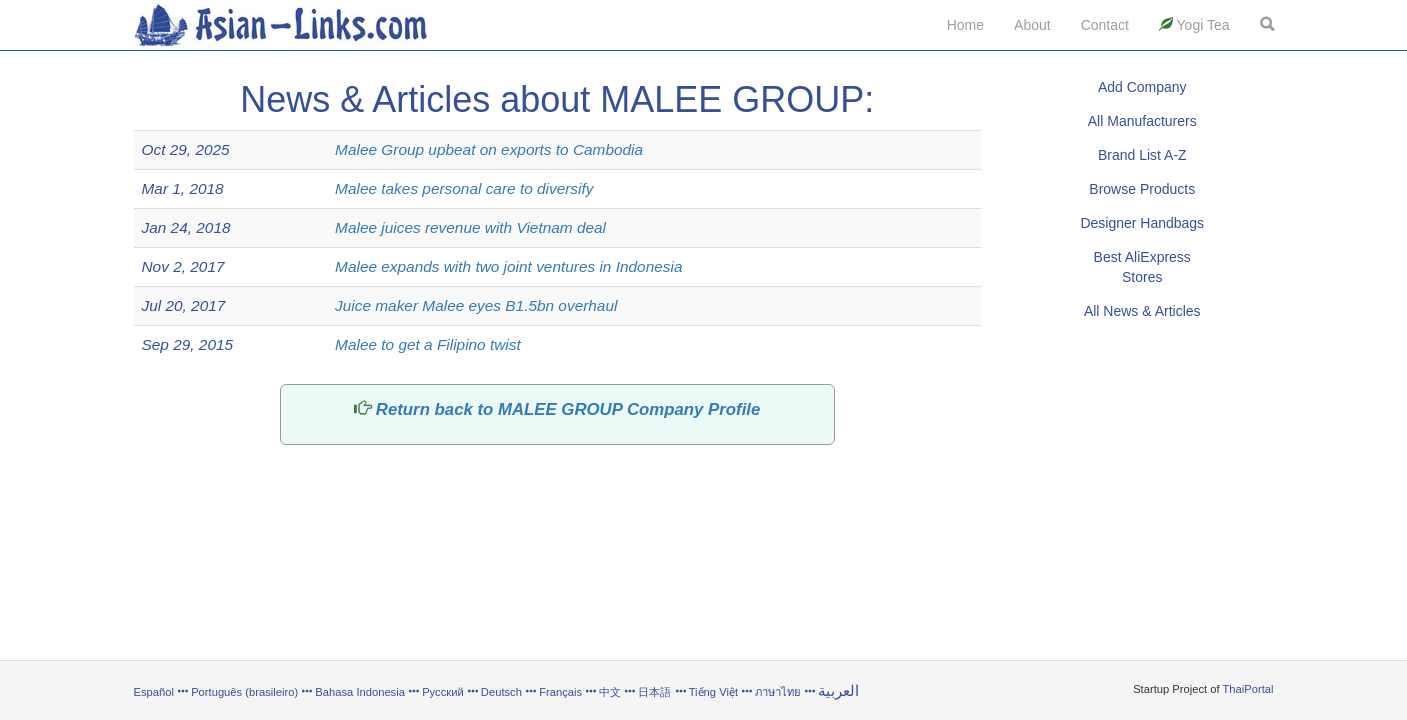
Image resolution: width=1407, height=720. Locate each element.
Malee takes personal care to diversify (464, 188)
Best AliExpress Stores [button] (1142, 267)
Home (965, 25)
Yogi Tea (1194, 25)
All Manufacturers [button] (1142, 121)
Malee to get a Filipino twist (428, 344)
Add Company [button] (1142, 87)
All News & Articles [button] (1142, 311)
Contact (1105, 25)
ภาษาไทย (779, 692)
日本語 (654, 692)
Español (154, 692)
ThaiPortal (1248, 689)
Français (560, 692)
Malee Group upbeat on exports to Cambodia (489, 149)
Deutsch (501, 692)
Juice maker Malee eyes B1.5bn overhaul (476, 305)
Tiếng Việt (713, 692)
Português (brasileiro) (244, 692)
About (1032, 25)
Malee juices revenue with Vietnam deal (470, 227)
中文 (610, 692)
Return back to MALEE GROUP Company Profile (568, 409)
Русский (443, 692)
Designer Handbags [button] (1142, 223)
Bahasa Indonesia (360, 692)
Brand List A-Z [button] (1142, 155)
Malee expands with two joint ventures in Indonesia (508, 266)
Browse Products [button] (1142, 189)
